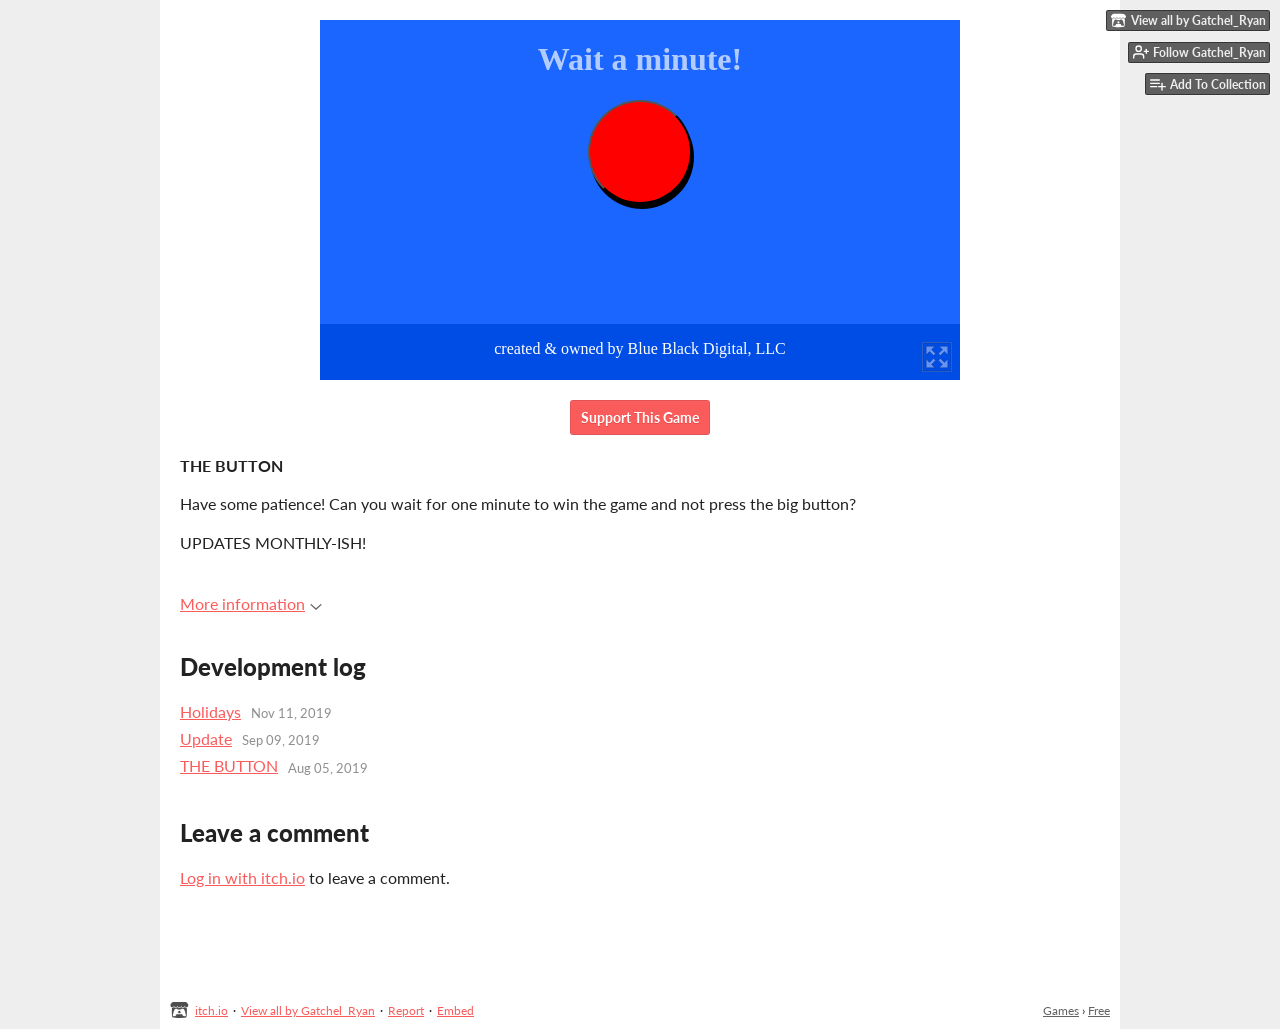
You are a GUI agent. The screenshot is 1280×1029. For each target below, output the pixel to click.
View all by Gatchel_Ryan (308, 1010)
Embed (455, 1010)
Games (1061, 1010)
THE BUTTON (229, 765)
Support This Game (640, 417)
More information (251, 603)
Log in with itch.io (242, 877)
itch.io (211, 1010)
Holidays (210, 711)
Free (1099, 1010)
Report (406, 1010)
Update (206, 738)
